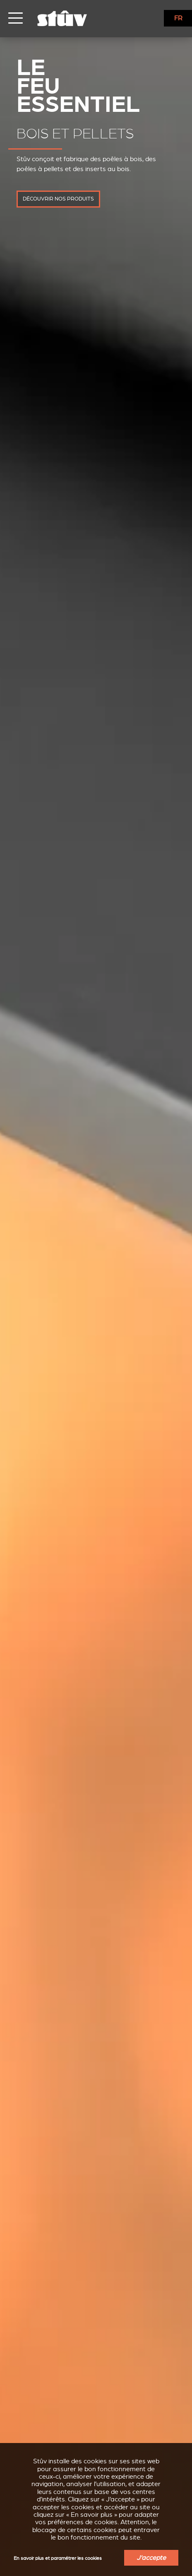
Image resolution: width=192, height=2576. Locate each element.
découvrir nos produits (58, 199)
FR (178, 18)
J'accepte (151, 2558)
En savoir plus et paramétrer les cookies (58, 2558)
